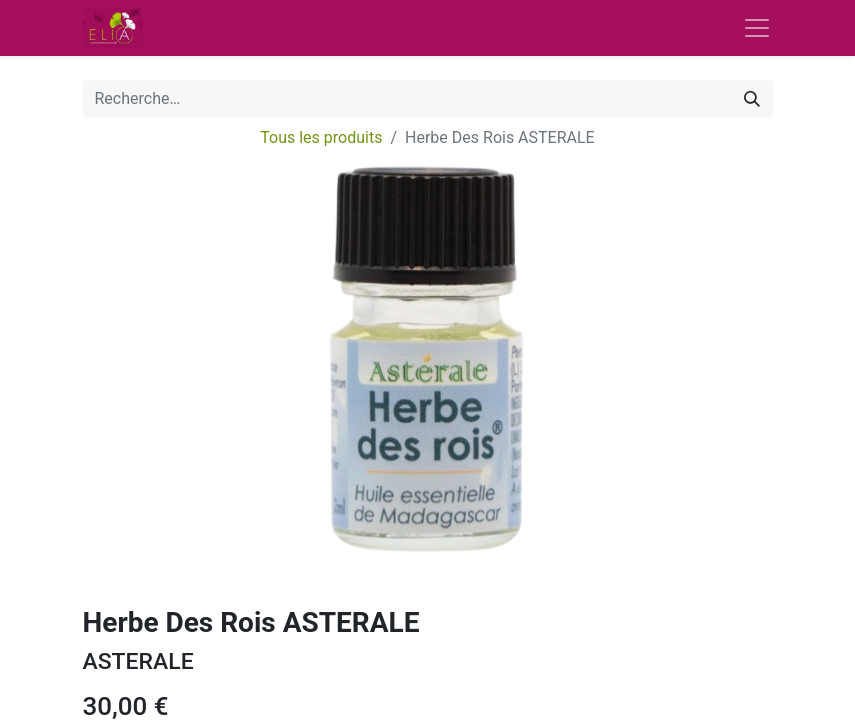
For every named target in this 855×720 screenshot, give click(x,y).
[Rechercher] (752, 99)
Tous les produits (321, 137)
